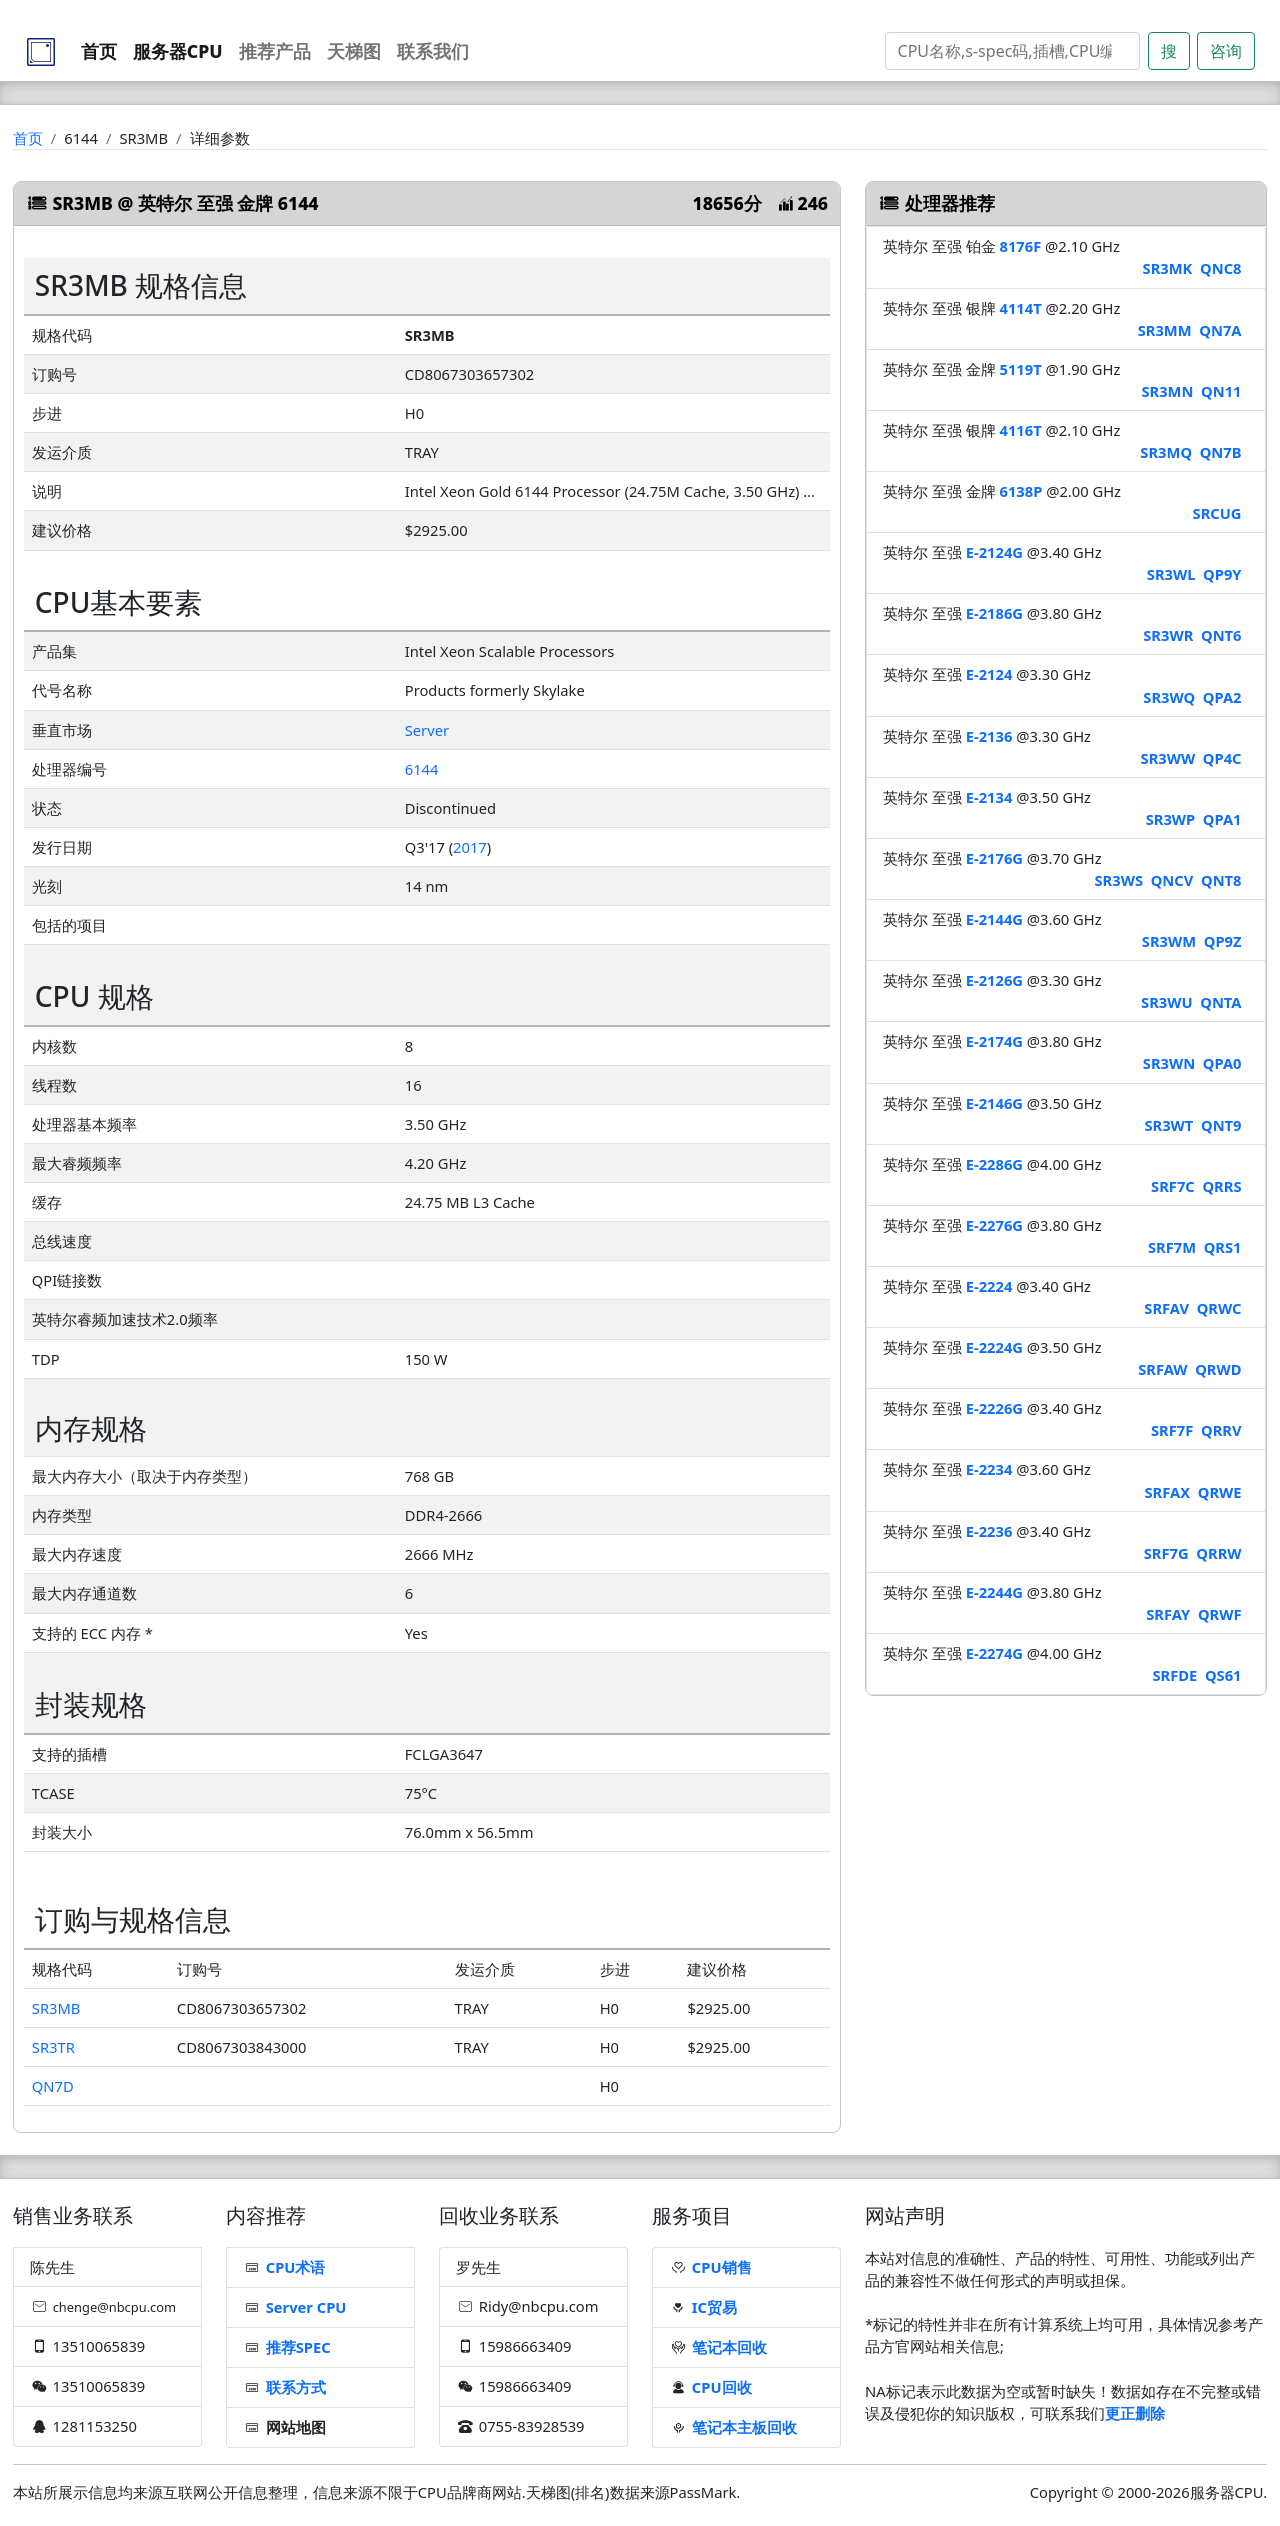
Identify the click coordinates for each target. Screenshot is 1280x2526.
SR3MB (56, 2008)
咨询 (1226, 51)
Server (427, 730)
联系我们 (433, 51)
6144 (422, 769)
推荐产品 (275, 51)
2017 (470, 847)
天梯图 (354, 51)
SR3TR (53, 2047)
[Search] (1012, 51)
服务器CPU (178, 51)
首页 (99, 51)
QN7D (53, 2086)
